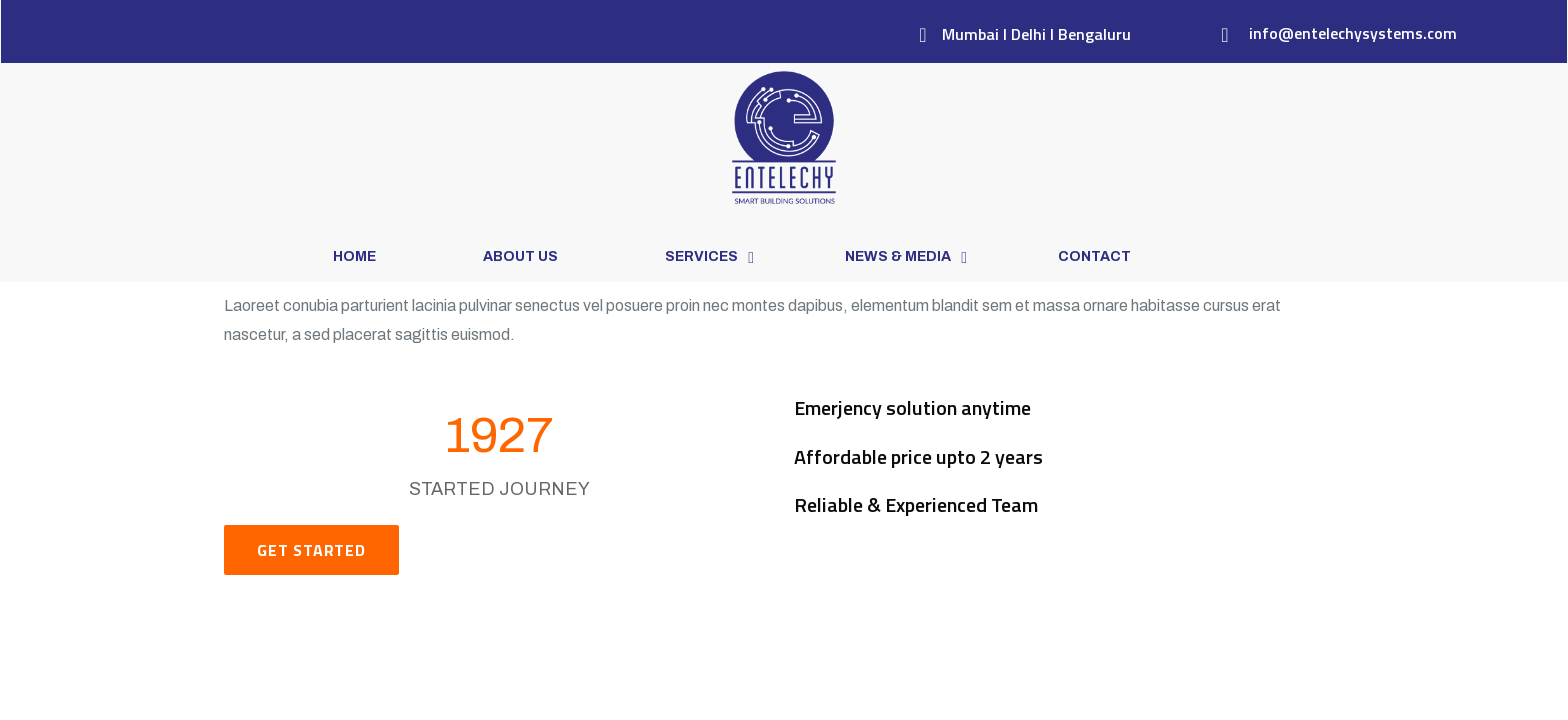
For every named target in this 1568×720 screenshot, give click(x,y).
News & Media (898, 256)
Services (701, 256)
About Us (520, 256)
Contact (1094, 256)
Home (354, 256)
